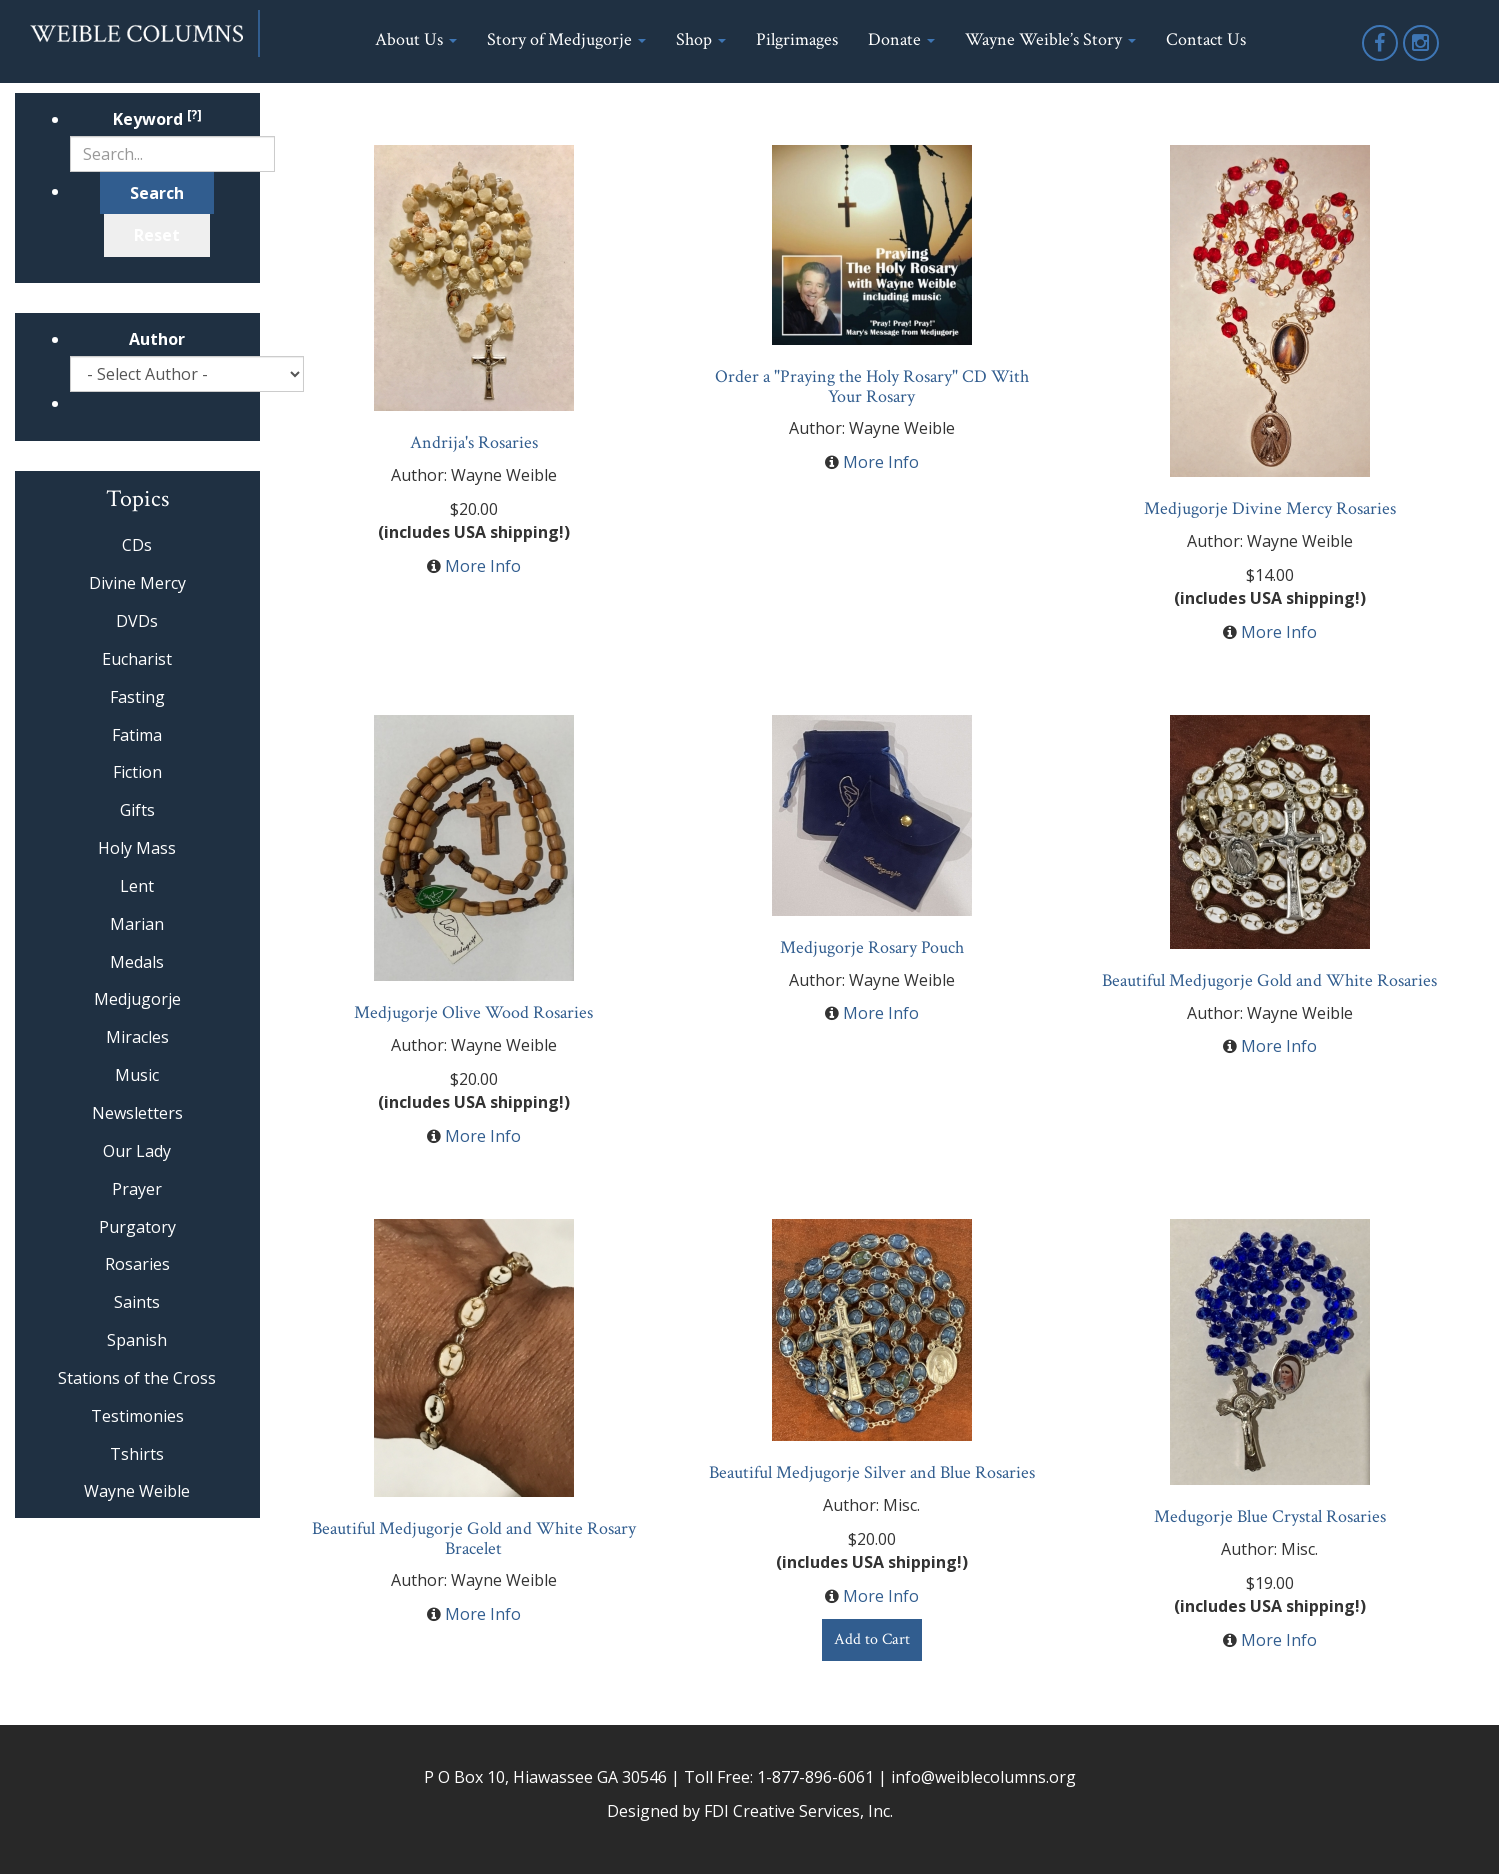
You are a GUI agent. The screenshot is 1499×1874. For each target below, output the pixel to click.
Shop (701, 39)
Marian (137, 924)
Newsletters (137, 1113)
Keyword (157, 119)
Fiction (137, 772)
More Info (483, 566)
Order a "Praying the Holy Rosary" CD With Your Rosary (872, 386)
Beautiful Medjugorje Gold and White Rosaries (1269, 980)
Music (137, 1075)
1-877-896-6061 (815, 1777)
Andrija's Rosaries (474, 442)
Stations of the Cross (137, 1378)
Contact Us (1206, 39)
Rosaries (137, 1264)
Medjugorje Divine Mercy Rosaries (1270, 508)
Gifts (137, 810)
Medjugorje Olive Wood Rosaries (473, 1012)
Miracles (137, 1037)
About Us (416, 39)
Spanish (137, 1340)
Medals (137, 962)
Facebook (1381, 59)
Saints (137, 1302)
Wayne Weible (137, 1491)
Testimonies (137, 1416)
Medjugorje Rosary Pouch (872, 947)
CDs (137, 545)
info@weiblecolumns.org (983, 1777)
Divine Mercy (137, 583)
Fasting (137, 697)
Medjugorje (137, 999)
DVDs (137, 621)
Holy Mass (137, 848)
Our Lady (137, 1151)
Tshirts (137, 1454)
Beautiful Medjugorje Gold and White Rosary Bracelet (474, 1538)
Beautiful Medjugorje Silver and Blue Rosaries (872, 1472)
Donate (901, 39)
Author (157, 339)
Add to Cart (872, 1639)
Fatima (137, 735)
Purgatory (137, 1227)
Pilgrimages (797, 39)
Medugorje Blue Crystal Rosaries (1270, 1516)
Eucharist (137, 659)
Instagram (1422, 59)
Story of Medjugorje (566, 39)
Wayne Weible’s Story (1050, 39)
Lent (137, 886)
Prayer (137, 1189)
